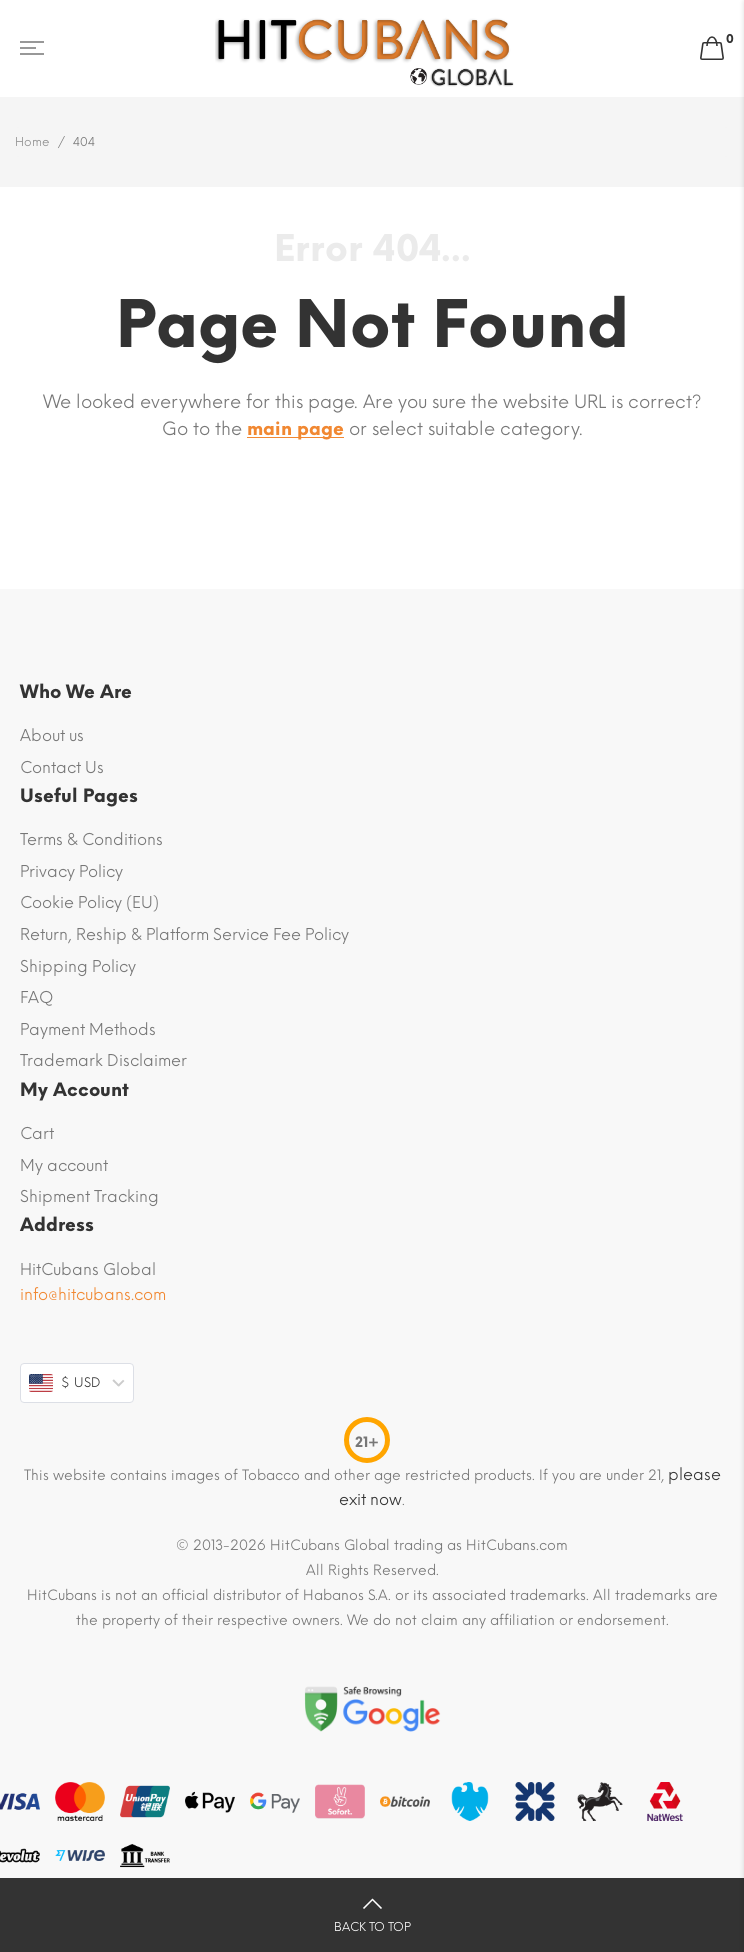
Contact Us (62, 767)
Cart (37, 1133)
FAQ (36, 997)
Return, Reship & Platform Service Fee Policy (184, 934)
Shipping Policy (78, 966)
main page (295, 429)
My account (64, 1165)
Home (32, 142)
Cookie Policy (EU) (89, 902)
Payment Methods (88, 1029)
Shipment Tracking (89, 1196)
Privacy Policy (71, 871)
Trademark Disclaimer (103, 1060)
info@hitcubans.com (93, 1294)
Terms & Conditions (91, 839)
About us (52, 735)
